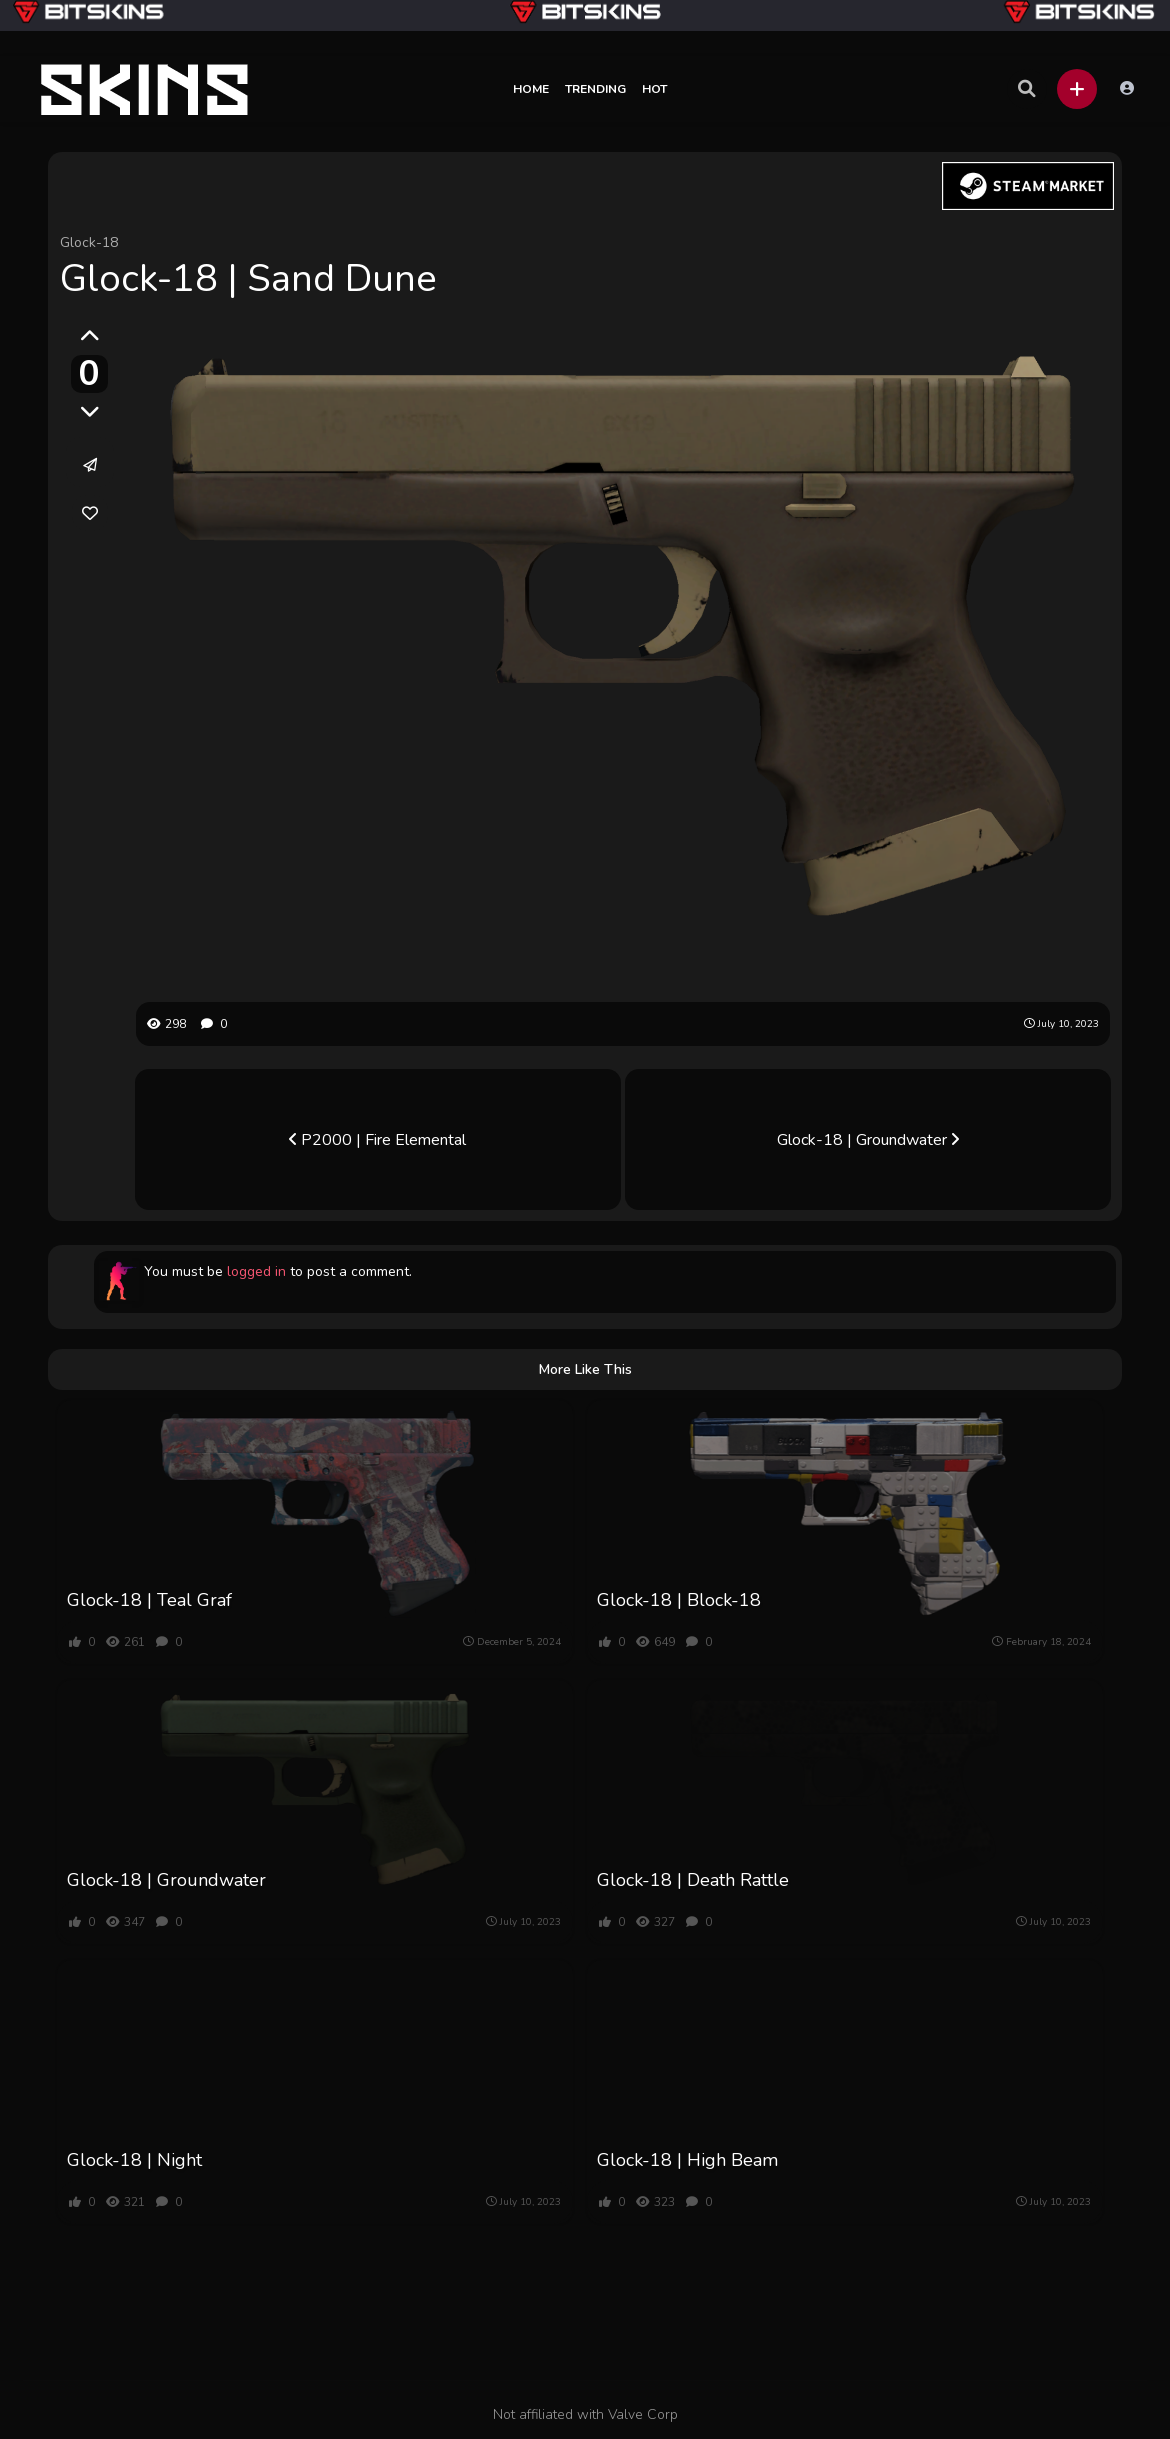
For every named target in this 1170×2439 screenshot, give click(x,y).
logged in (256, 1271)
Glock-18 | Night (134, 2160)
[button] (1077, 89)
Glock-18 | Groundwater (868, 1140)
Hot (654, 89)
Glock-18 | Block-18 (679, 1600)
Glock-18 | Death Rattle (693, 1880)
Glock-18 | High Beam (687, 2160)
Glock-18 (89, 242)
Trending (595, 89)
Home (531, 89)
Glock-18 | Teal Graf (149, 1600)
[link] (90, 513)
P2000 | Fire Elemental (377, 1140)
